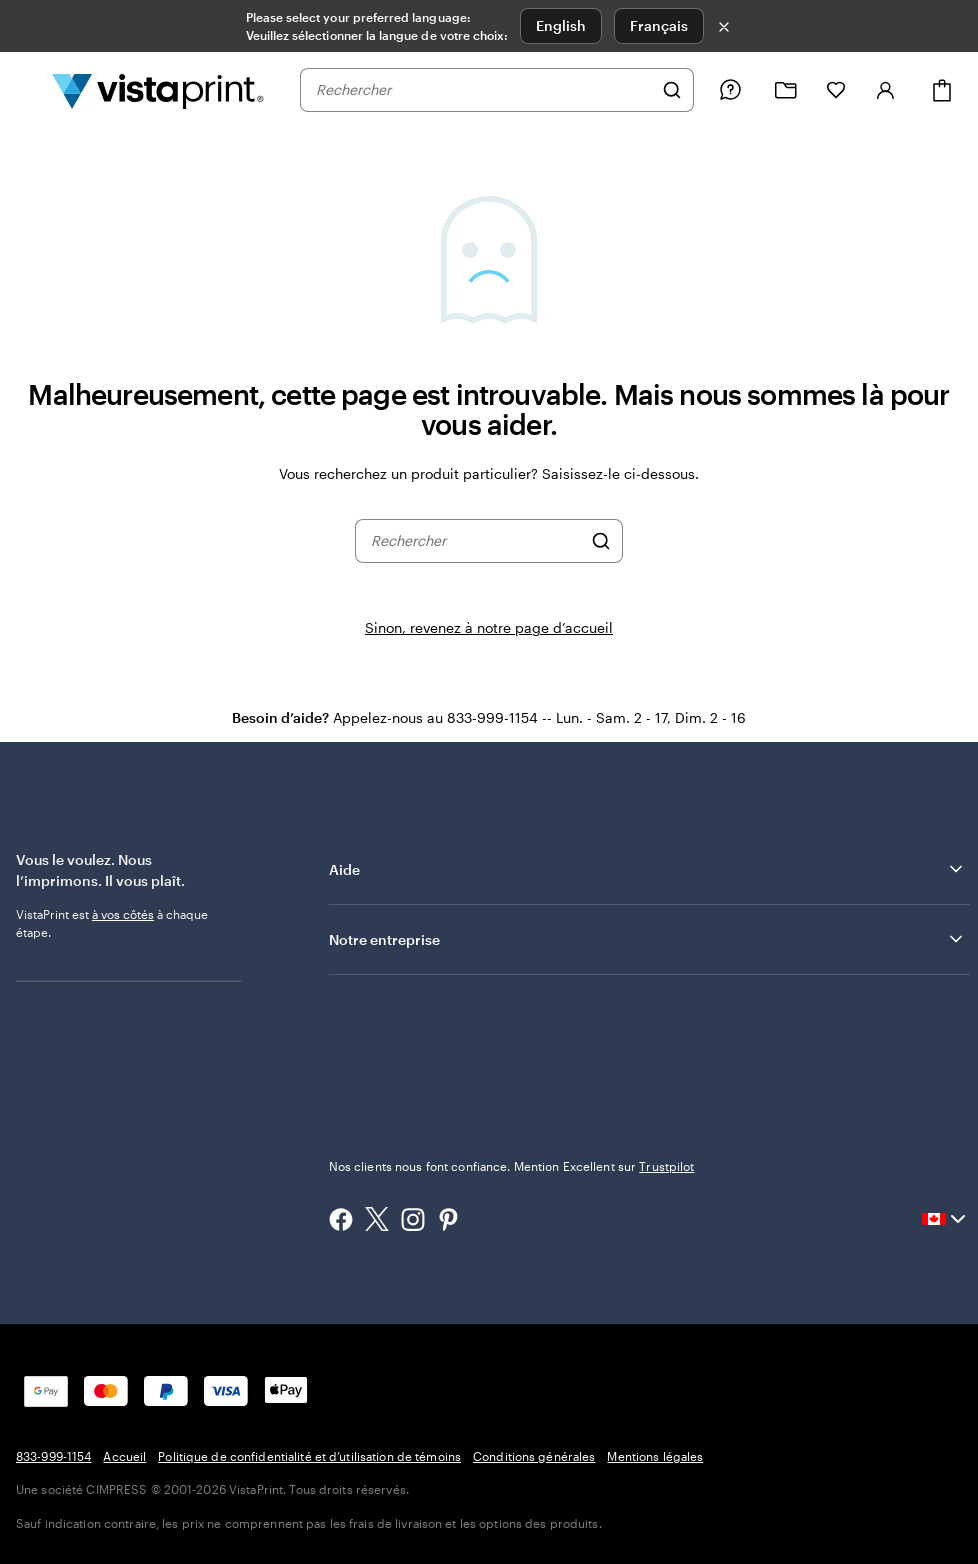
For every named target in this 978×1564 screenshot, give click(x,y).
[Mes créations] (786, 90)
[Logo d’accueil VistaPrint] (158, 90)
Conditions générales (534, 1456)
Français (659, 25)
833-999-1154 (53, 1456)
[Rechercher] (672, 90)
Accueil (124, 1456)
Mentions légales (655, 1456)
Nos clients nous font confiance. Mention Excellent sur (512, 1166)
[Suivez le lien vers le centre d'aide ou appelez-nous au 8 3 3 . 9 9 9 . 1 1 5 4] (730, 90)
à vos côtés (123, 914)
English (561, 25)
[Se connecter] (886, 90)
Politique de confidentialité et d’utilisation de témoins (309, 1456)
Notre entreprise (647, 939)
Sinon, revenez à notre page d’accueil (489, 627)
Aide (647, 869)
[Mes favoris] (836, 90)
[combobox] (484, 90)
